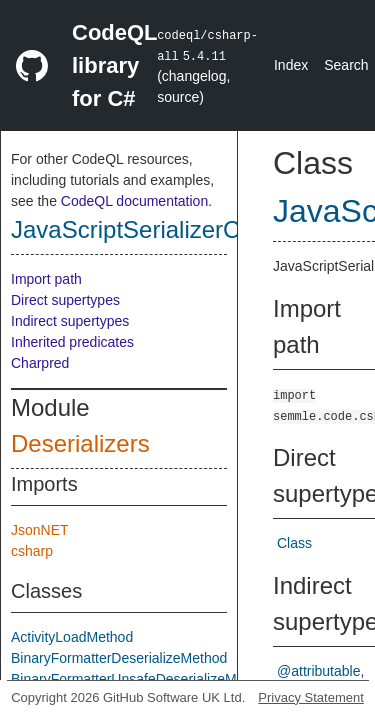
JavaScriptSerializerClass (147, 229)
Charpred (40, 363)
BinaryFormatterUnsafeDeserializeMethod (141, 679)
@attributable (318, 671)
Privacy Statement (311, 697)
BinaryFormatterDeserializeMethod (119, 658)
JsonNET (40, 530)
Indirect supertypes (70, 321)
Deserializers (80, 443)
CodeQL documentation (134, 201)
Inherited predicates (72, 342)
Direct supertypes (65, 300)
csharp (32, 551)
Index (291, 65)
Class (294, 543)
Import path (46, 279)
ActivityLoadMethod (72, 637)
